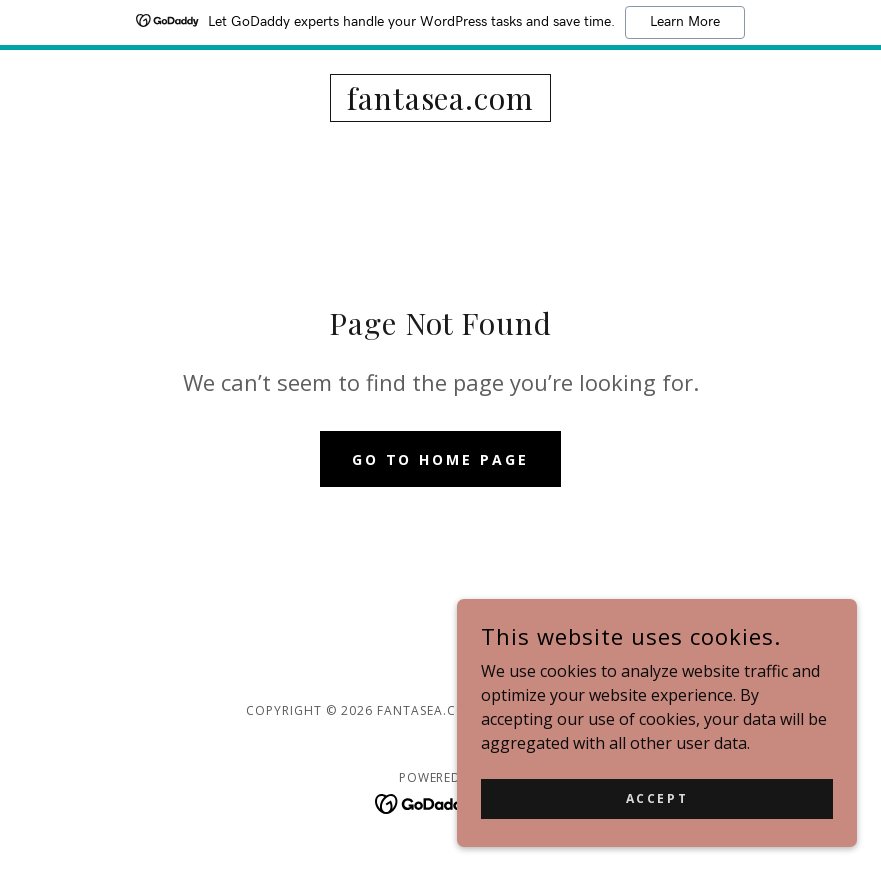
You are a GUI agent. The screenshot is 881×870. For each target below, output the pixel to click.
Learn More (685, 22)
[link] (440, 104)
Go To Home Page (441, 459)
